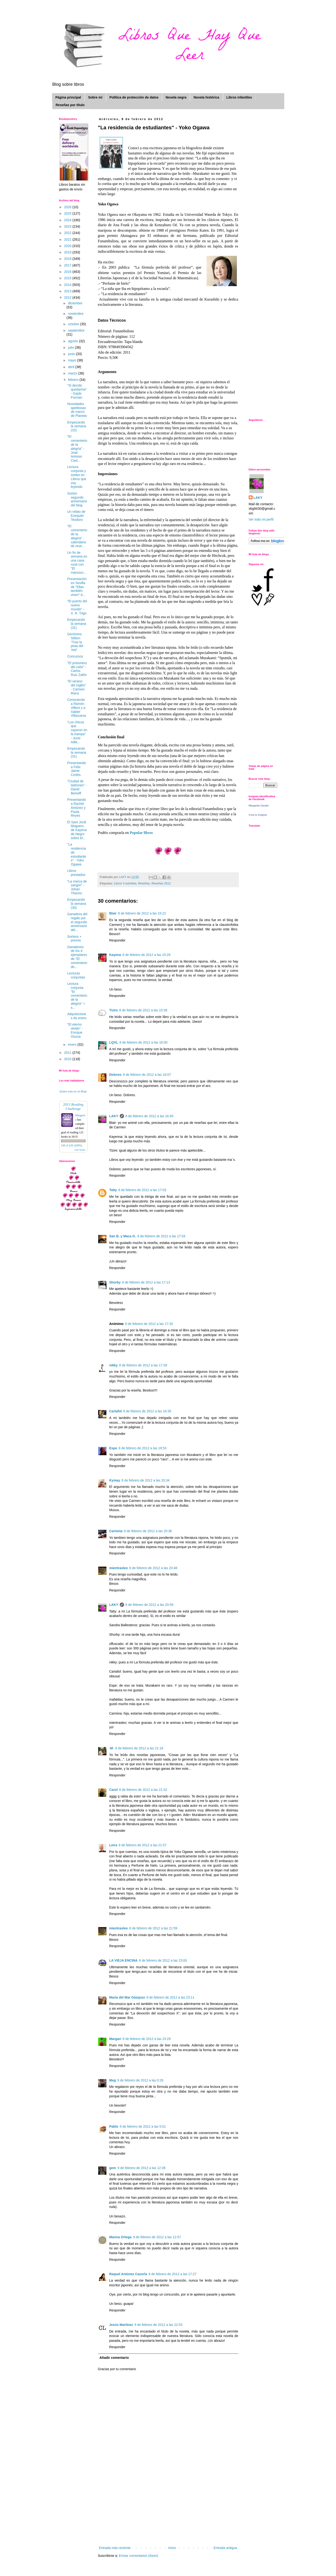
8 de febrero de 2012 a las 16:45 (149, 1116)
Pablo (113, 2126)
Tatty (113, 1190)
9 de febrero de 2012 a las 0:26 (140, 2080)
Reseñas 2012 (161, 883)
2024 (68, 220)
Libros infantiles (239, 97)
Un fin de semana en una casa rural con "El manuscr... (77, 562)
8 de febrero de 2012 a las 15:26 (146, 955)
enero (73, 1044)
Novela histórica (206, 97)
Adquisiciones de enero (76, 1016)
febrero (73, 380)
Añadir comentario (114, 2358)
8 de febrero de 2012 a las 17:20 (149, 1324)
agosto (73, 341)
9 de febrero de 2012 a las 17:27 (172, 2274)
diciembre (75, 303)
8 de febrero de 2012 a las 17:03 (142, 1190)
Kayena (115, 955)
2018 (68, 259)
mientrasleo (118, 1568)
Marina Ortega (120, 2237)
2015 (68, 278)
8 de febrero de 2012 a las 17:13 (146, 1282)
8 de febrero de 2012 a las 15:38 (143, 1010)
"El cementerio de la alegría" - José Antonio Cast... (77, 448)
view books (79, 1149)
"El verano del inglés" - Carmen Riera (76, 687)
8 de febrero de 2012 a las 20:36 (148, 1531)
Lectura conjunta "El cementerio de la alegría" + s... (77, 995)
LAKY (113, 1116)
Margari (115, 2039)
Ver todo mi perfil (261, 519)
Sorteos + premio (74, 938)
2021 (68, 239)
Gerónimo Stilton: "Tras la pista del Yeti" (75, 642)
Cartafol (115, 1411)
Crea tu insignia (258, 814)
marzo (73, 373)
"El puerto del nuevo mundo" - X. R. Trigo (77, 607)
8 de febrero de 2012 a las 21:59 (153, 1928)
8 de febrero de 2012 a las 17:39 (143, 1365)
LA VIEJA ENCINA (123, 1960)
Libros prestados (76, 873)
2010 (68, 1059)
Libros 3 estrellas (125, 883)
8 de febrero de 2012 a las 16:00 (143, 1042)
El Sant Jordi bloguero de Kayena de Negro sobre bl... (77, 830)
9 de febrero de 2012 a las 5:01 (143, 2126)
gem (112, 2168)
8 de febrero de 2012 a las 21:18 (139, 1748)
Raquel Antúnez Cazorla (128, 2274)
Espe (113, 1448)
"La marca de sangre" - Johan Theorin (77, 887)
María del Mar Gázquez (127, 1997)
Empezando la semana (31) (76, 624)
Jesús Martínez (121, 2325)
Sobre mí (95, 97)
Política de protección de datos (134, 97)
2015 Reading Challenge (73, 1106)
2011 (68, 1052)
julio (71, 347)
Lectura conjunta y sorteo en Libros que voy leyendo (76, 477)
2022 (68, 233)
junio (72, 354)
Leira (113, 1845)
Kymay (114, 1480)
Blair (113, 913)
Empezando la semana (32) (76, 426)
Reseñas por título (70, 105)
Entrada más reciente (115, 2548)
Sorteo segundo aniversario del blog (77, 499)
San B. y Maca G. (122, 1236)
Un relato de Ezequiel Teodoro (76, 516)
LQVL (113, 1042)
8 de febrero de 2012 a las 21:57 (142, 1845)
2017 (68, 265)
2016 (68, 272)
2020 (68, 246)
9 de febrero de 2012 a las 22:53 (158, 2325)
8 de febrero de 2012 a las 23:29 (146, 2039)
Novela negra (176, 97)
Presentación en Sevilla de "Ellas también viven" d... (77, 587)
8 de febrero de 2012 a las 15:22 (142, 913)
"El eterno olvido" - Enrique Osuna (75, 1030)
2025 (68, 213)
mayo (72, 360)
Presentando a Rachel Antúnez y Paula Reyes (76, 807)
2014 (68, 285)
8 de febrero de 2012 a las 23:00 (163, 1960)
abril (71, 367)
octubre (74, 324)
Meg (112, 2080)
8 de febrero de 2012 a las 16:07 (147, 1074)
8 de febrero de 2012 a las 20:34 (145, 1480)
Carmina (116, 1531)
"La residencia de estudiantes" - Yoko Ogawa (76, 854)
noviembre (75, 313)
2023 (68, 226)
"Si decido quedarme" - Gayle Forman (77, 391)
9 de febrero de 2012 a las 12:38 (141, 2168)
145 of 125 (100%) (71, 1145)
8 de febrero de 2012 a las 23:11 (170, 1997)
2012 (68, 297)
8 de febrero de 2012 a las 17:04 (161, 1236)
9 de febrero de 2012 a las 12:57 (157, 2237)
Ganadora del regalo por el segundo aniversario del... (77, 922)
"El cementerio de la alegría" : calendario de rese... (77, 536)
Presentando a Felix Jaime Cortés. (76, 769)
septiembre (76, 330)
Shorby (115, 1282)
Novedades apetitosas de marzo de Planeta (77, 410)
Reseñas (144, 883)
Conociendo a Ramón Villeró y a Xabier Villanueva (76, 707)
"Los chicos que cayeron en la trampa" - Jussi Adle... (77, 732)
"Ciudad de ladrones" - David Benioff (77, 787)
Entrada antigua (225, 2548)
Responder (117, 940)
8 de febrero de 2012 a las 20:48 (153, 1568)
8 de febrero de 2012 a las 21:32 (143, 1790)
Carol (113, 1790)
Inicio (172, 2548)
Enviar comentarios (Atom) (138, 2556)
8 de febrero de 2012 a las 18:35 (147, 1411)
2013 (68, 291)
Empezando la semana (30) (76, 904)
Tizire (113, 1010)
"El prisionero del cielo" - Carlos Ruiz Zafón (77, 669)
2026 (68, 207)
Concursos (75, 656)
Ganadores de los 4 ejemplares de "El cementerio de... (77, 957)
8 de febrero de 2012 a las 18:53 (142, 1448)
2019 (68, 252)
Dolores (115, 1074)
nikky (113, 1365)
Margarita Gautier (259, 805)
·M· (111, 1748)
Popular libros (141, 833)
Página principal (68, 97)
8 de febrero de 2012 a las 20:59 (149, 1605)
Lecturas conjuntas (76, 975)
